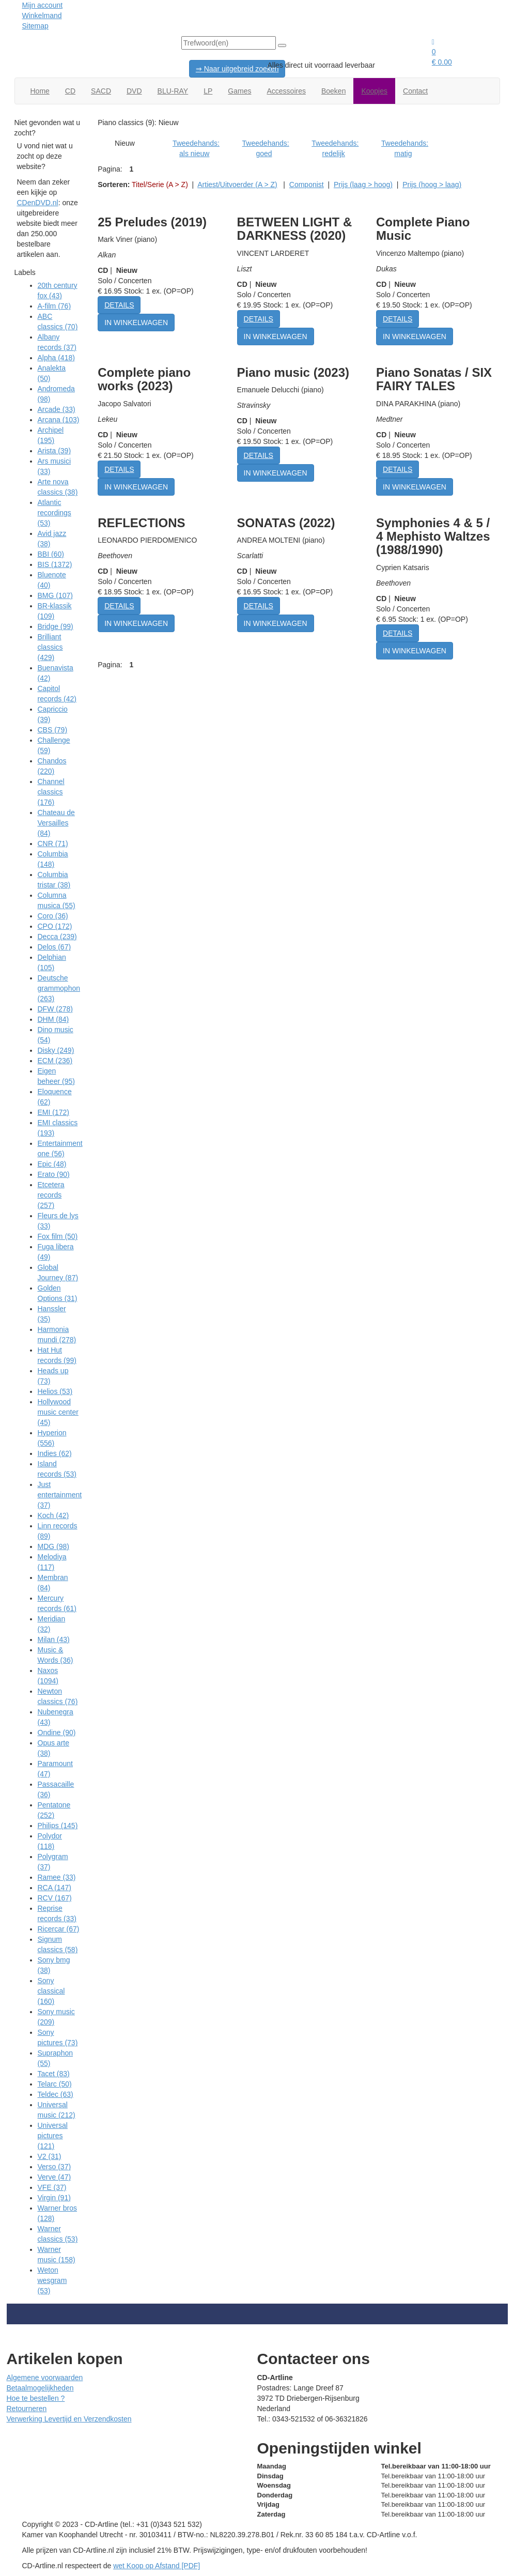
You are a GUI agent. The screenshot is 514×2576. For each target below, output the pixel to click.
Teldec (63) (55, 2094)
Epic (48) (52, 1164)
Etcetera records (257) (51, 1194)
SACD (101, 91)
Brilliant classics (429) (50, 647)
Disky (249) (56, 1050)
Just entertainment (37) (60, 1494)
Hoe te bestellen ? (36, 2398)
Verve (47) (54, 2177)
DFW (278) (55, 1009)
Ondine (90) (57, 1732)
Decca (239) (57, 936)
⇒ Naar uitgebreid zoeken (237, 69)
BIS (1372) (55, 564)
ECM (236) (55, 1060)
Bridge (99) (55, 626)
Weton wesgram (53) (52, 2280)
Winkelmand (42, 15)
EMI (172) (53, 1112)
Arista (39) (54, 451)
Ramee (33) (57, 1877)
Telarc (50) (55, 2084)
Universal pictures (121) (53, 2135)
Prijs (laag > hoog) (363, 184)
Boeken (333, 91)
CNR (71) (53, 843)
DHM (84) (53, 1019)
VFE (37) (52, 2187)
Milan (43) (54, 1639)
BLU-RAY (173, 91)
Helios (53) (55, 1391)
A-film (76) (54, 306)
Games (239, 91)
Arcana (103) (59, 420)
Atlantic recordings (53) (54, 512)
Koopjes (374, 91)
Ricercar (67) (59, 1929)
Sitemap (35, 26)
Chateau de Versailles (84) (56, 822)
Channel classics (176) (51, 791)
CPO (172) (55, 926)
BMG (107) (55, 595)
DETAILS (119, 305)
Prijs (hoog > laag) (431, 184)
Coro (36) (53, 916)
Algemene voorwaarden (45, 2377)
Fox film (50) (58, 1236)
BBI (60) (51, 554)
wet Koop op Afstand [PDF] (156, 2566)
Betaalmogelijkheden (40, 2388)
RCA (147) (54, 1887)
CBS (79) (53, 730)
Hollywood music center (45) (58, 1412)
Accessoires (286, 91)
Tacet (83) (54, 2073)
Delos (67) (54, 947)
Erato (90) (54, 1174)
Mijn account (42, 5)
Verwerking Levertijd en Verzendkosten (69, 2419)
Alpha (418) (56, 358)
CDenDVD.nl (37, 202)
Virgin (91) (54, 2198)
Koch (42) (53, 1515)
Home (40, 91)
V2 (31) (49, 2156)
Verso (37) (54, 2167)
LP (208, 91)
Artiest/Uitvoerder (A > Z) (237, 184)
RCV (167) (55, 1898)
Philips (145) (58, 1825)
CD (70, 91)
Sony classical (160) (51, 1990)
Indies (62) (55, 1453)
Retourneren (27, 2408)
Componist (306, 184)
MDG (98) (53, 1546)
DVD (134, 91)
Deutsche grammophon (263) (59, 988)
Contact (415, 91)
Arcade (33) (56, 409)
